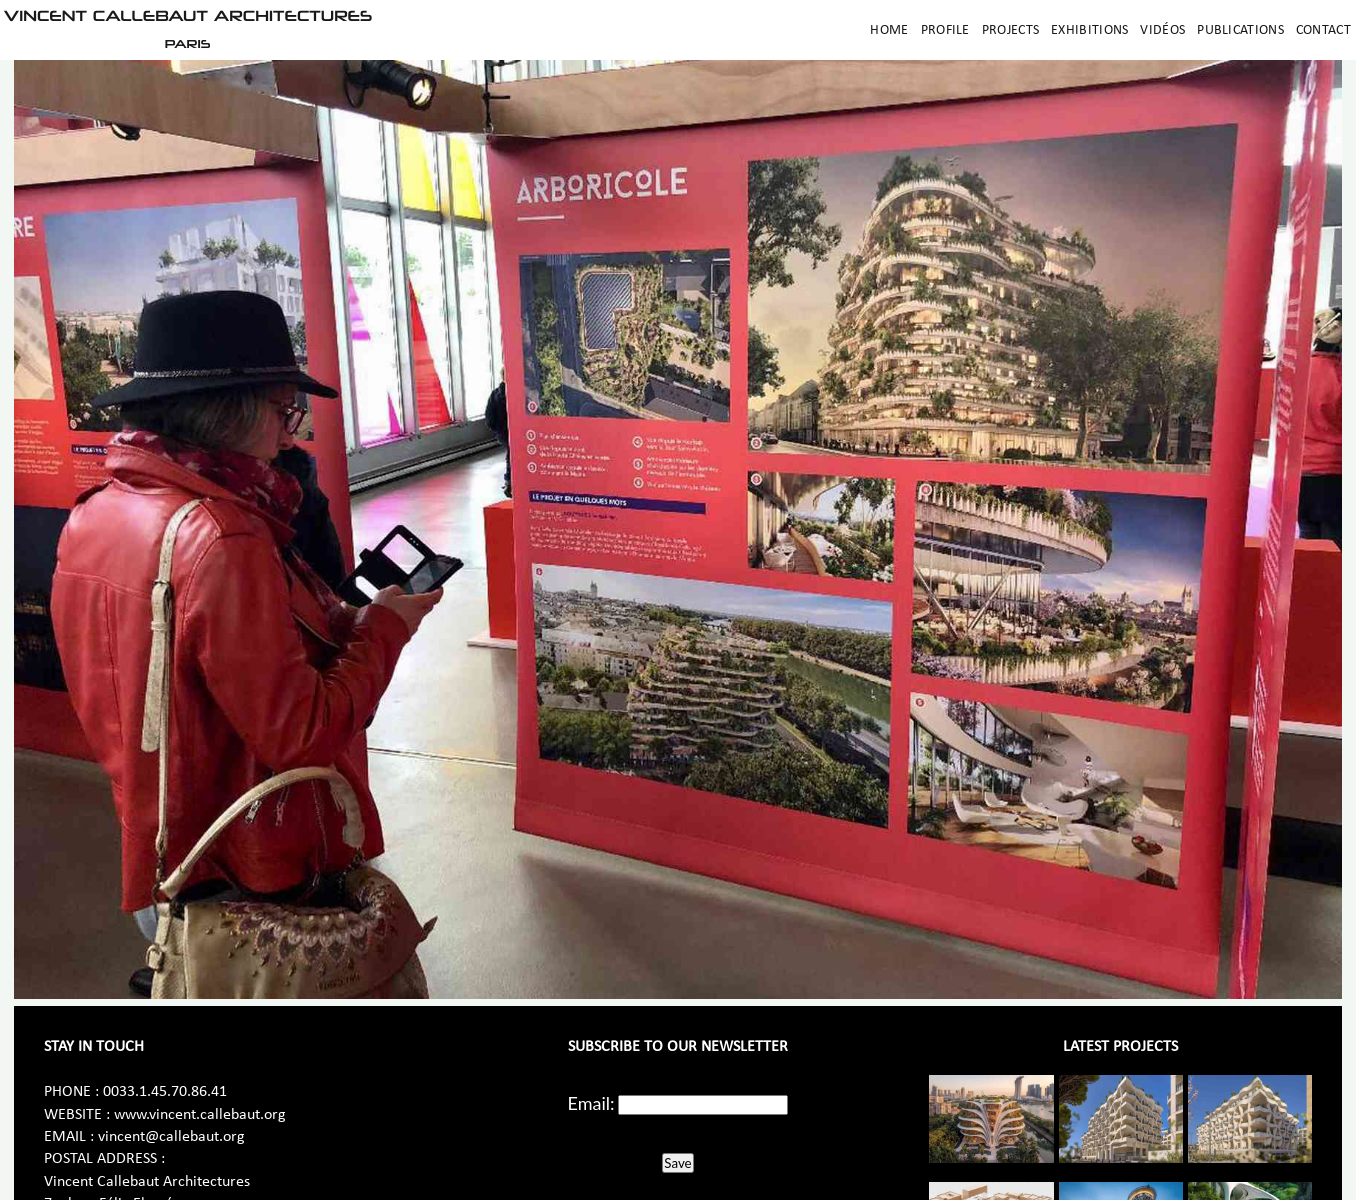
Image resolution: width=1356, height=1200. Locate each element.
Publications (1240, 30)
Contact (1323, 30)
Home (889, 30)
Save (677, 1163)
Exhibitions (1089, 30)
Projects (1010, 30)
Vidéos (1162, 30)
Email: (591, 1103)
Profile (945, 30)
